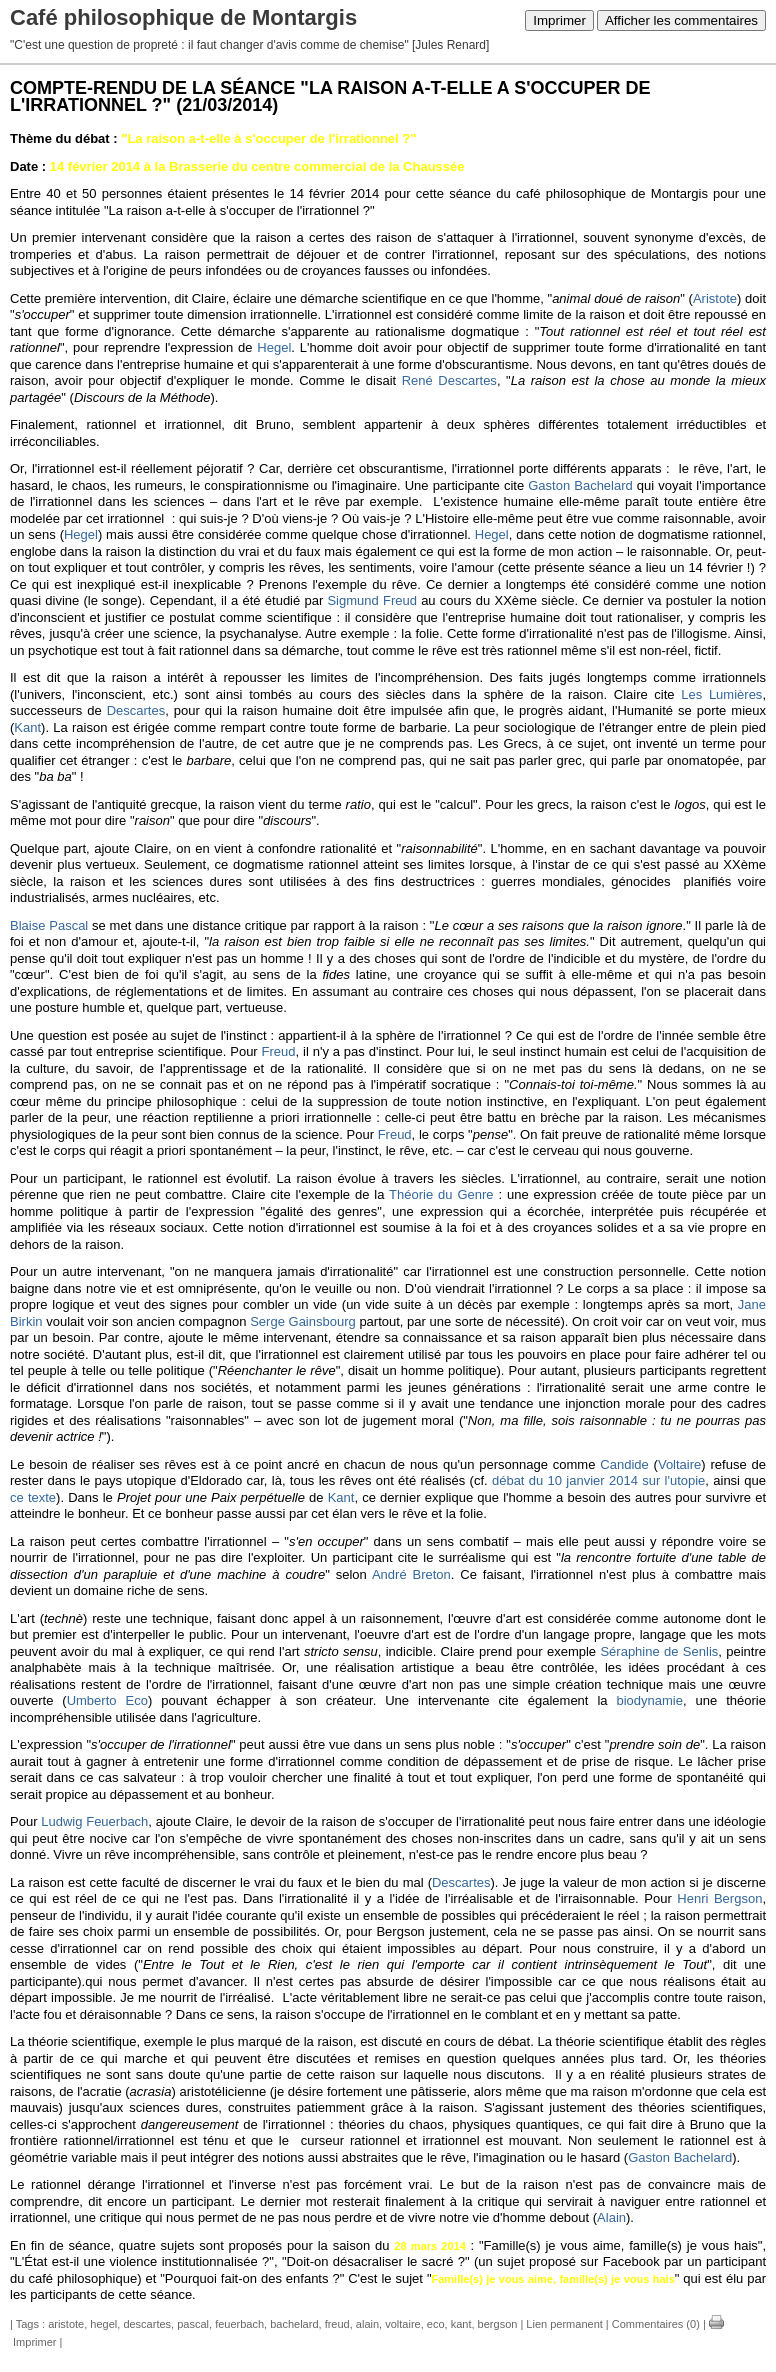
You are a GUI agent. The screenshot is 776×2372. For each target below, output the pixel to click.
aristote (66, 2324)
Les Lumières (721, 694)
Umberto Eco (107, 1700)
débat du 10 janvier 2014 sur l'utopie (598, 1480)
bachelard (294, 2324)
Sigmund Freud (371, 600)
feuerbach (239, 2324)
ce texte (33, 1497)
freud (337, 2324)
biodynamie (650, 1700)
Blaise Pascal (49, 925)
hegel (103, 2324)
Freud (279, 1051)
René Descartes (449, 380)
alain (367, 2324)
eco (436, 2324)
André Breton (411, 1574)
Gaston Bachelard (580, 485)
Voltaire (679, 1464)
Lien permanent (564, 2324)
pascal (193, 2324)
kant (461, 2324)
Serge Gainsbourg (303, 1321)
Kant (27, 727)
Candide (624, 1464)
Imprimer (559, 20)
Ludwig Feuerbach (94, 1821)
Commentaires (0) (656, 2324)
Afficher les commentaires (681, 20)
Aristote (715, 298)
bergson (498, 2324)
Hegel (274, 347)
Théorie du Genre (441, 1194)
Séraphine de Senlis (659, 1651)
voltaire (402, 2324)
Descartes (136, 710)
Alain (611, 2217)
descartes (147, 2324)
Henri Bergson (719, 1898)
